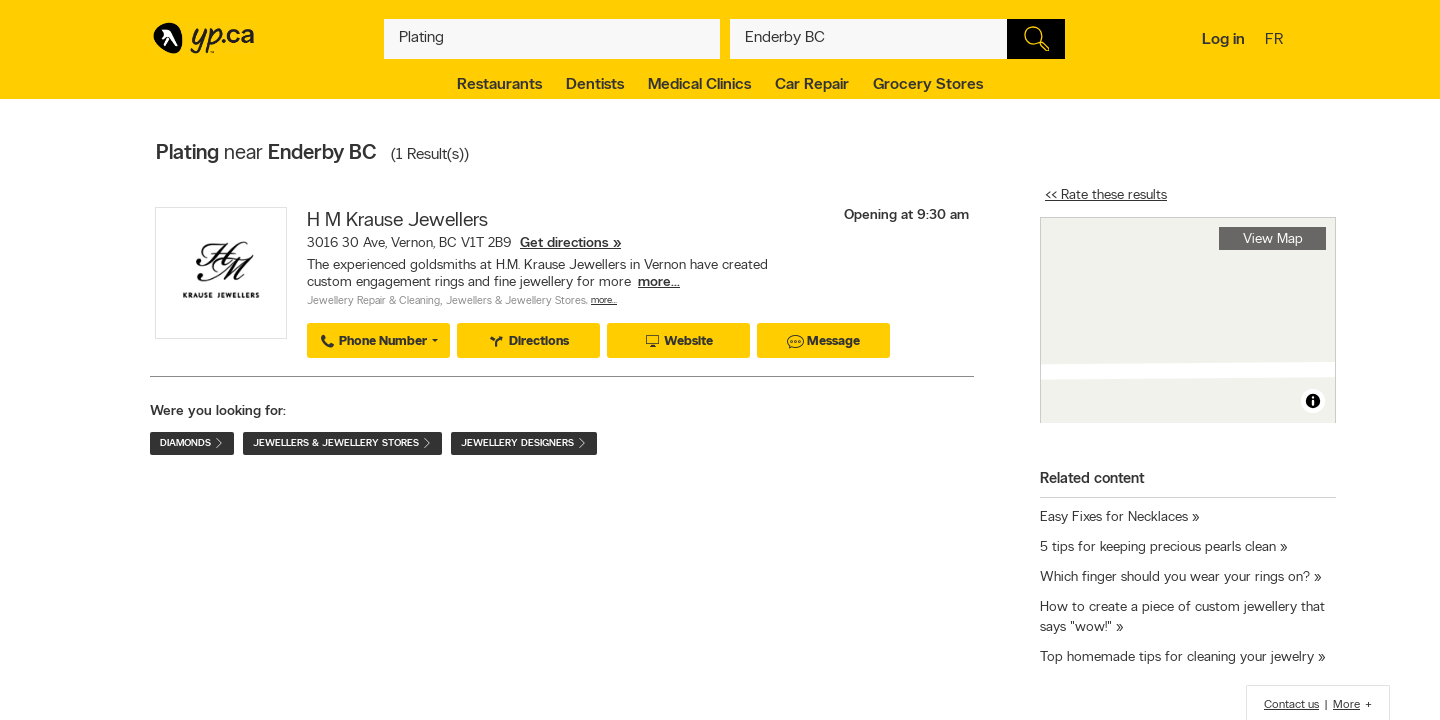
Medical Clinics (699, 85)
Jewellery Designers (524, 443)
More (1346, 705)
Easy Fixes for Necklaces (1114, 517)
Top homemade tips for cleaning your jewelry (1177, 657)
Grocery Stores (928, 85)
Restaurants (499, 85)
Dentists (595, 85)
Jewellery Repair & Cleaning (373, 301)
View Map (1273, 239)
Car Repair (812, 85)
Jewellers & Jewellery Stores (516, 301)
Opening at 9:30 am (906, 215)
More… (604, 300)
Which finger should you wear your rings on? (1175, 577)
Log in (1223, 40)
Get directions (564, 243)
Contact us (1291, 705)
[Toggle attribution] (1313, 401)
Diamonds (192, 443)
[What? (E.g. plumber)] (552, 39)
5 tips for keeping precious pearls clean (1158, 547)
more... (659, 282)
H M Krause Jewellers (397, 221)
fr (1276, 41)
